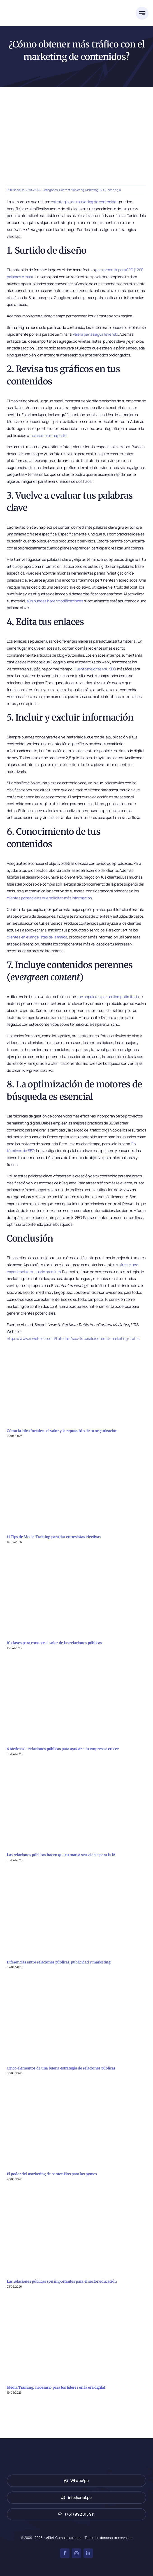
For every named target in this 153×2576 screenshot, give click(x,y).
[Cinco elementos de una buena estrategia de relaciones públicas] (76, 2023)
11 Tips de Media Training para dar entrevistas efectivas (54, 1536)
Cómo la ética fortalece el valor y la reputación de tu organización (62, 1430)
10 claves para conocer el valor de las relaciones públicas (54, 1642)
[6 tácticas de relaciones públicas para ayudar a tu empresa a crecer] (76, 1703)
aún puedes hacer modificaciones (55, 600)
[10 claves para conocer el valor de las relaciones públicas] (76, 1597)
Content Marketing (71, 190)
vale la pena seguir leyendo (95, 334)
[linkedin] (88, 2553)
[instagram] (76, 2553)
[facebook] (65, 2553)
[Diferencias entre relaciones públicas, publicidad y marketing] (76, 1916)
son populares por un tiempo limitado (107, 996)
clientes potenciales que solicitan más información (49, 897)
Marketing (92, 190)
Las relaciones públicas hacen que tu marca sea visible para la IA (61, 1854)
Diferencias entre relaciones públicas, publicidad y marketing (58, 1962)
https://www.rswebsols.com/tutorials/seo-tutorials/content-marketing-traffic (73, 1338)
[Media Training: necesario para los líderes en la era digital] (76, 2342)
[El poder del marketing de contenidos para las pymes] (76, 2129)
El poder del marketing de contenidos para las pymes (52, 2174)
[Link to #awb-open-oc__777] (142, 13)
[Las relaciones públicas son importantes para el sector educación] (76, 2235)
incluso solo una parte (48, 435)
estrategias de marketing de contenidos (84, 201)
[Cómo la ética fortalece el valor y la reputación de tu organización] (76, 1386)
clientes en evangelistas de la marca (37, 937)
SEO (102, 190)
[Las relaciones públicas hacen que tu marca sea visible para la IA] (76, 1809)
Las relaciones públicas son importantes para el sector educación (62, 2281)
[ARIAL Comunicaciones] (28, 4)
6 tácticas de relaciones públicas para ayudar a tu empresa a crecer (63, 1748)
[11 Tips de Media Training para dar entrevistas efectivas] (76, 1491)
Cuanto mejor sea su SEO (95, 669)
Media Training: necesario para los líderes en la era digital (56, 2387)
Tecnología (113, 190)
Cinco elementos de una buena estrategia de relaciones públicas (61, 2068)
